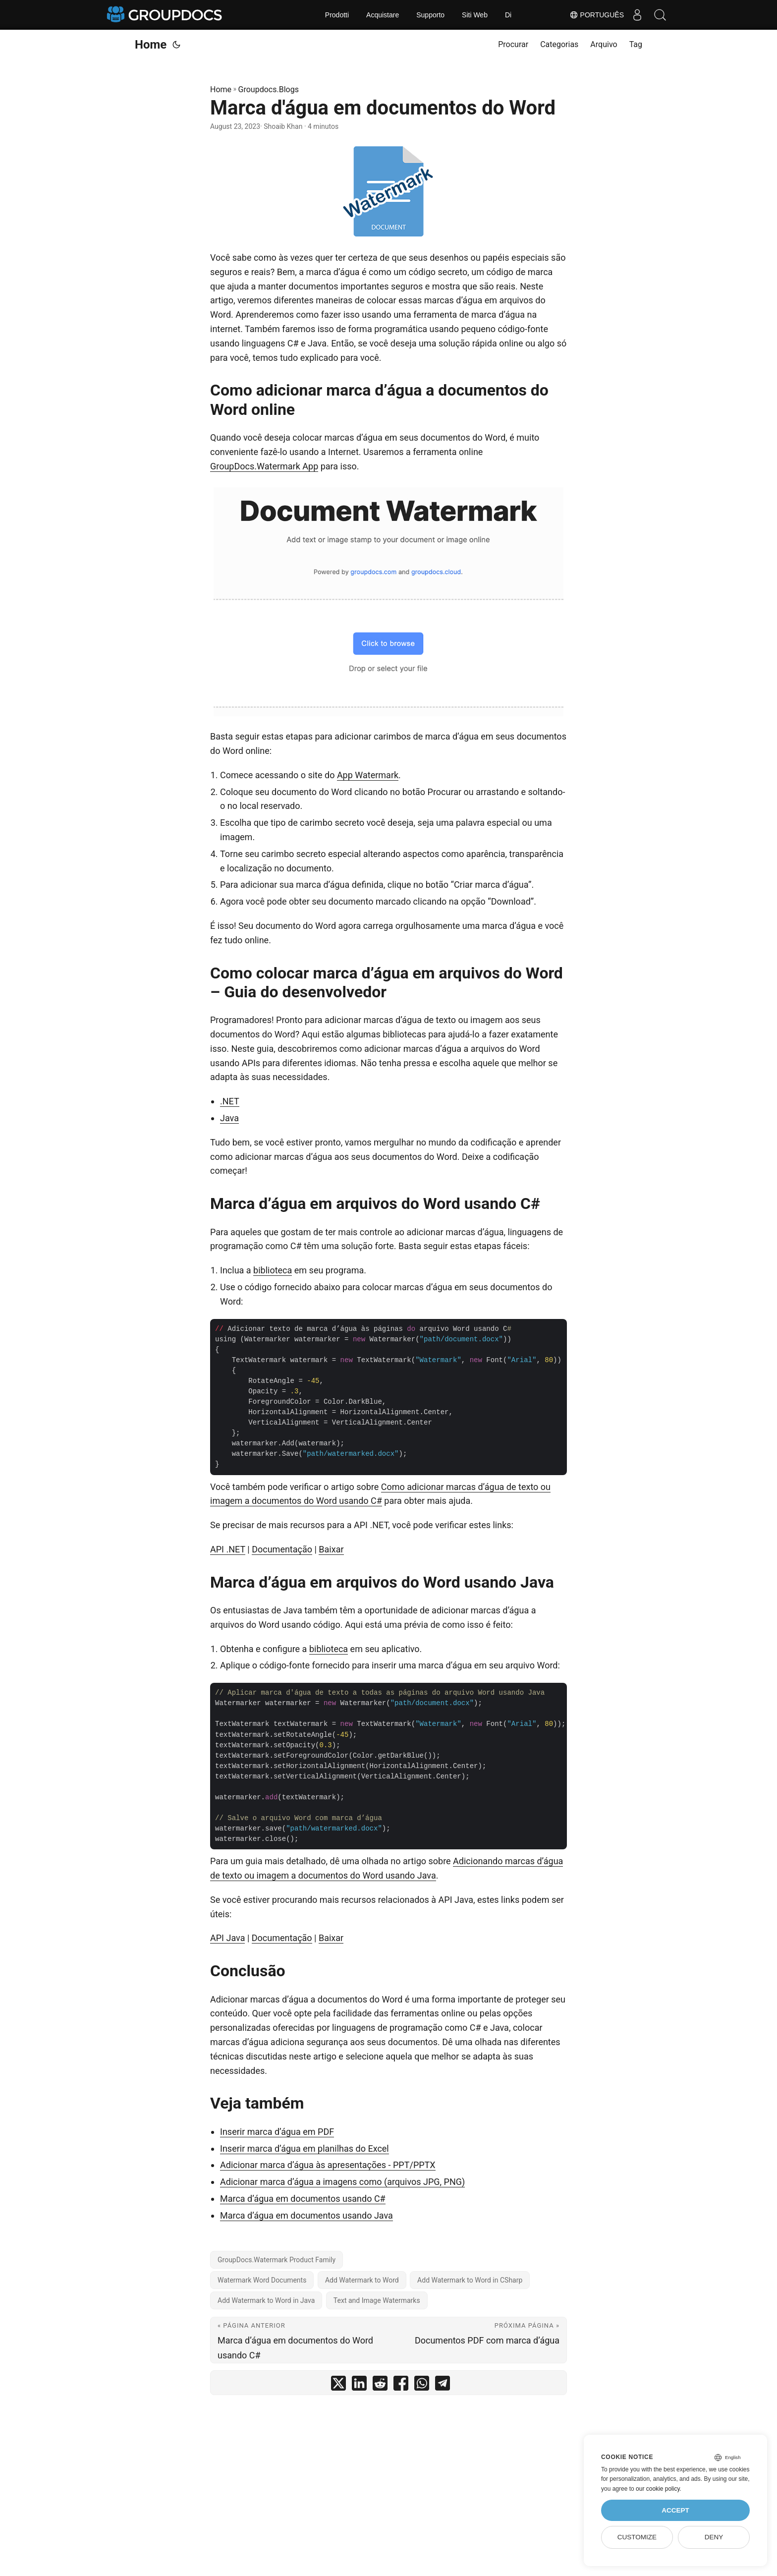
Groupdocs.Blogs (268, 89)
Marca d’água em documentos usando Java (306, 2215)
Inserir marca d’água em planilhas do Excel (304, 2148)
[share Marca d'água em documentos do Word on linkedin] (359, 2385)
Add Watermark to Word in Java (266, 2300)
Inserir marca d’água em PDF (277, 2131)
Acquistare (382, 15)
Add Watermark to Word (362, 2280)
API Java (227, 1938)
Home (150, 45)
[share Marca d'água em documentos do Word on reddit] (380, 2385)
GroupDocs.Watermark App (264, 466)
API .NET (227, 1549)
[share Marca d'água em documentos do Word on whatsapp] (421, 2385)
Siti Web (475, 15)
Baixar (331, 1549)
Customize (637, 2537)
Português (591, 14)
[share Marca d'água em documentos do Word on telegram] (442, 2385)
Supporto (430, 15)
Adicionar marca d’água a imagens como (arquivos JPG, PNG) (342, 2181)
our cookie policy (658, 2488)
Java (229, 1118)
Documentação (282, 1549)
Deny (714, 2537)
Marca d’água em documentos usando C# (303, 2198)
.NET (229, 1101)
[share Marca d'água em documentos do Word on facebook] (400, 2385)
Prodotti (337, 15)
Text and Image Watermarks (376, 2300)
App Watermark (367, 775)
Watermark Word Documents (262, 2280)
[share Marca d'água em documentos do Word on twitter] (338, 2385)
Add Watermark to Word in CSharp (469, 2280)
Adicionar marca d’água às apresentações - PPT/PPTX (328, 2165)
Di (508, 15)
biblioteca (272, 1270)
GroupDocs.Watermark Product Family (276, 2260)
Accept (675, 2510)
